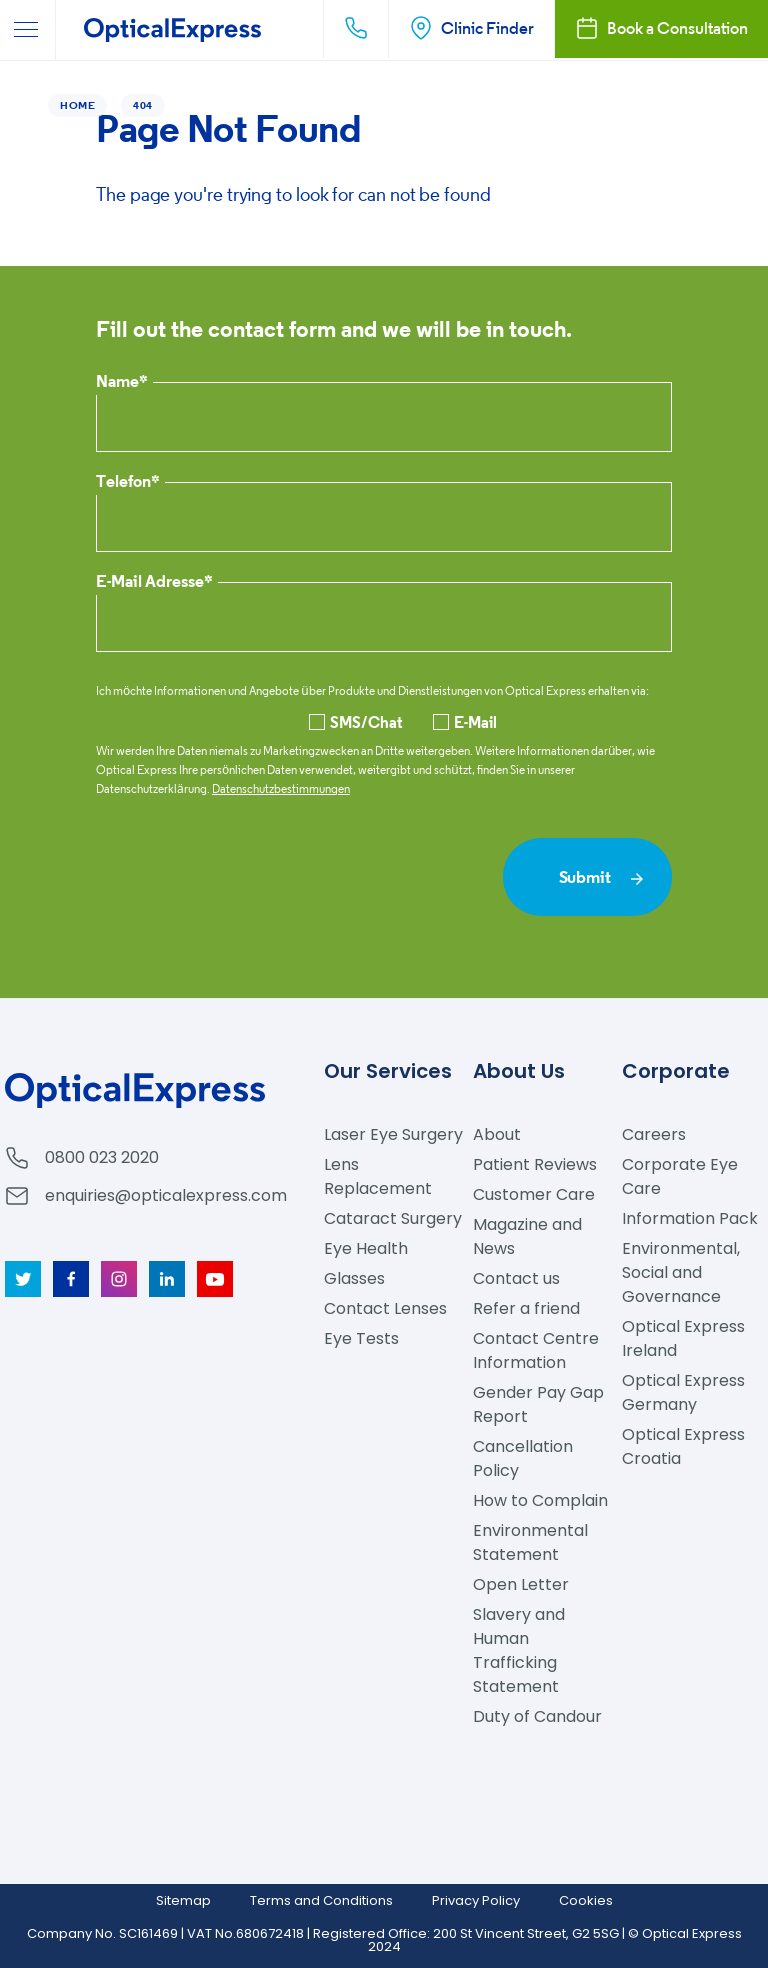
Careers (654, 1134)
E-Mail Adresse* (154, 582)
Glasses (354, 1278)
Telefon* (128, 482)
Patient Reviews (535, 1164)
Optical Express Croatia (683, 1446)
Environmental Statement (530, 1542)
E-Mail (465, 722)
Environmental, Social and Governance (681, 1272)
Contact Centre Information (536, 1350)
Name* (122, 382)
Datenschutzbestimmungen (281, 788)
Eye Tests (361, 1338)
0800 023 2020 (102, 1157)
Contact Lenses (385, 1308)
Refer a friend (526, 1308)
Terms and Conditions (321, 1900)
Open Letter (521, 1584)
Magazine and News (527, 1236)
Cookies (586, 1900)
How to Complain (540, 1500)
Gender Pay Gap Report (538, 1404)
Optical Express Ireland (683, 1338)
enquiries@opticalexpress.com (166, 1195)
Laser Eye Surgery (393, 1134)
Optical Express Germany (683, 1392)
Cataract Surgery (393, 1218)
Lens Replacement (378, 1176)
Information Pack (690, 1218)
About (497, 1134)
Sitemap (183, 1900)
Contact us (516, 1278)
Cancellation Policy (523, 1458)
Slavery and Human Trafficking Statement (519, 1650)
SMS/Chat (356, 722)
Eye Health (366, 1248)
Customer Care (534, 1194)
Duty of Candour (537, 1716)
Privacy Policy (476, 1900)
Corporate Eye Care (680, 1176)
